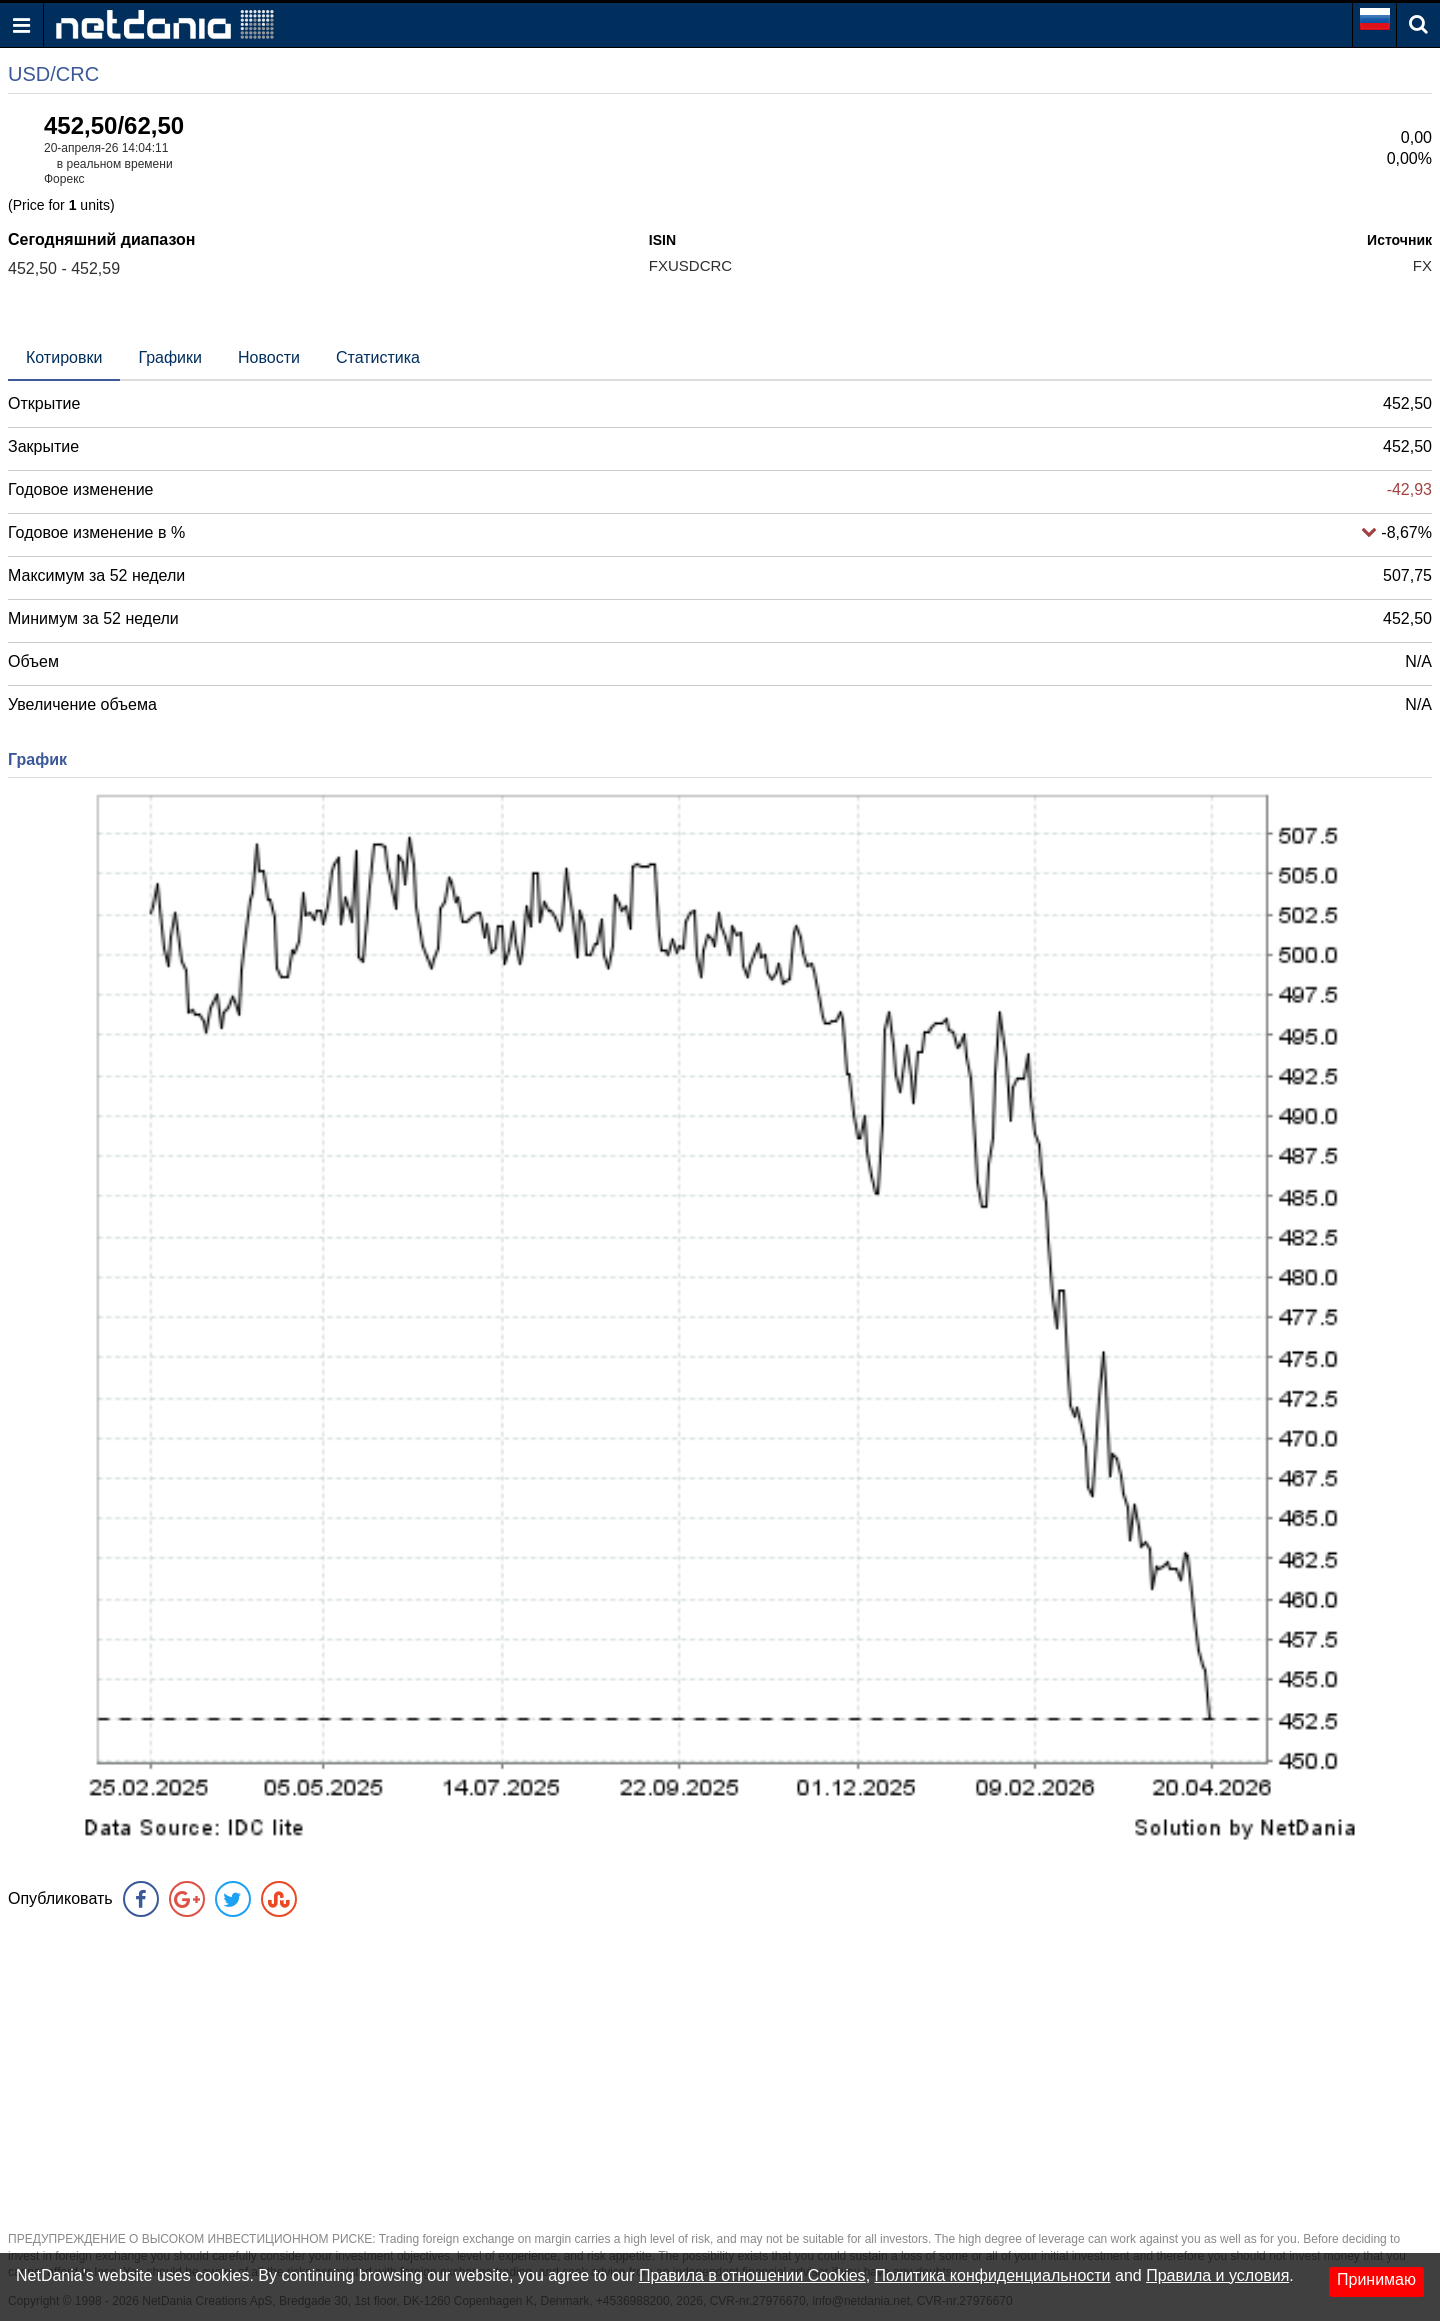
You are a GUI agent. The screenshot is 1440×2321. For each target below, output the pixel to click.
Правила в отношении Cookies (752, 2275)
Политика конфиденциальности (993, 2275)
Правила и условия (1217, 2275)
